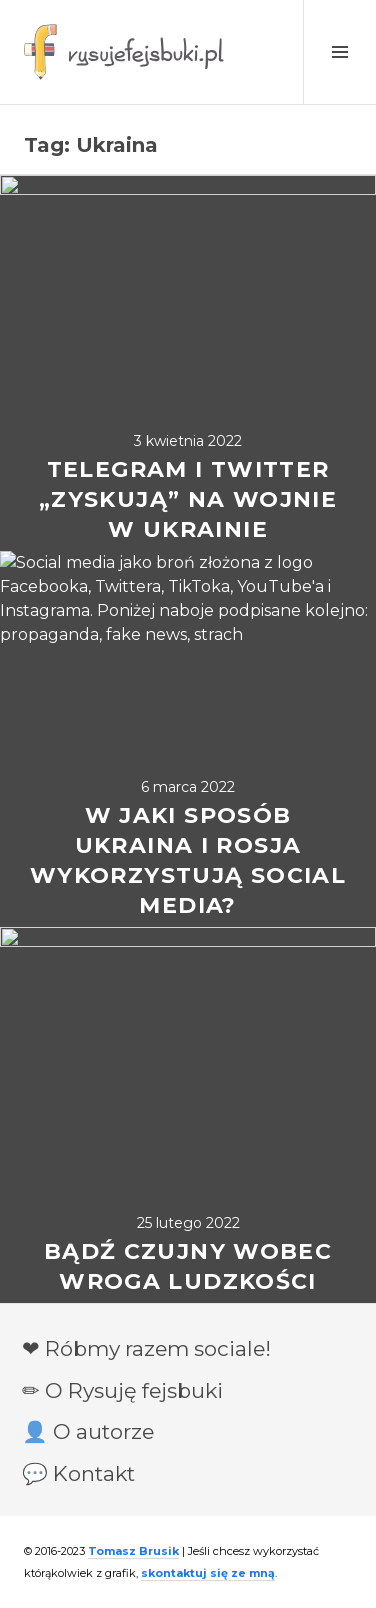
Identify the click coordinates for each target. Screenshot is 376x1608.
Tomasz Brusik (133, 1551)
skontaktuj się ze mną (208, 1573)
